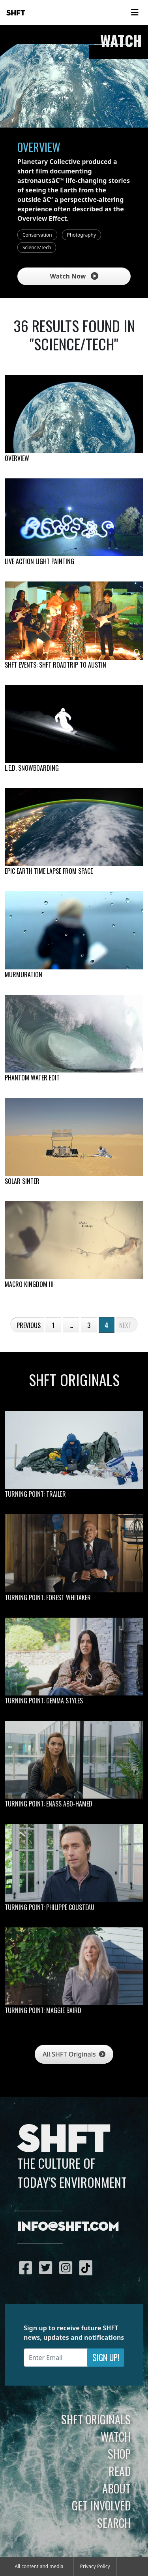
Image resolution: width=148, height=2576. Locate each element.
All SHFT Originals (74, 2054)
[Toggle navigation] (134, 13)
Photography (81, 234)
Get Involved (101, 2505)
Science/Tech (36, 247)
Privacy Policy (95, 2566)
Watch (116, 2436)
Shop (119, 2453)
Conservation (37, 234)
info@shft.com (68, 2227)
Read (120, 2471)
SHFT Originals (96, 2419)
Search (114, 2522)
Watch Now (74, 276)
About (116, 2488)
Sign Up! (105, 2357)
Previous (29, 1325)
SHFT (15, 13)
